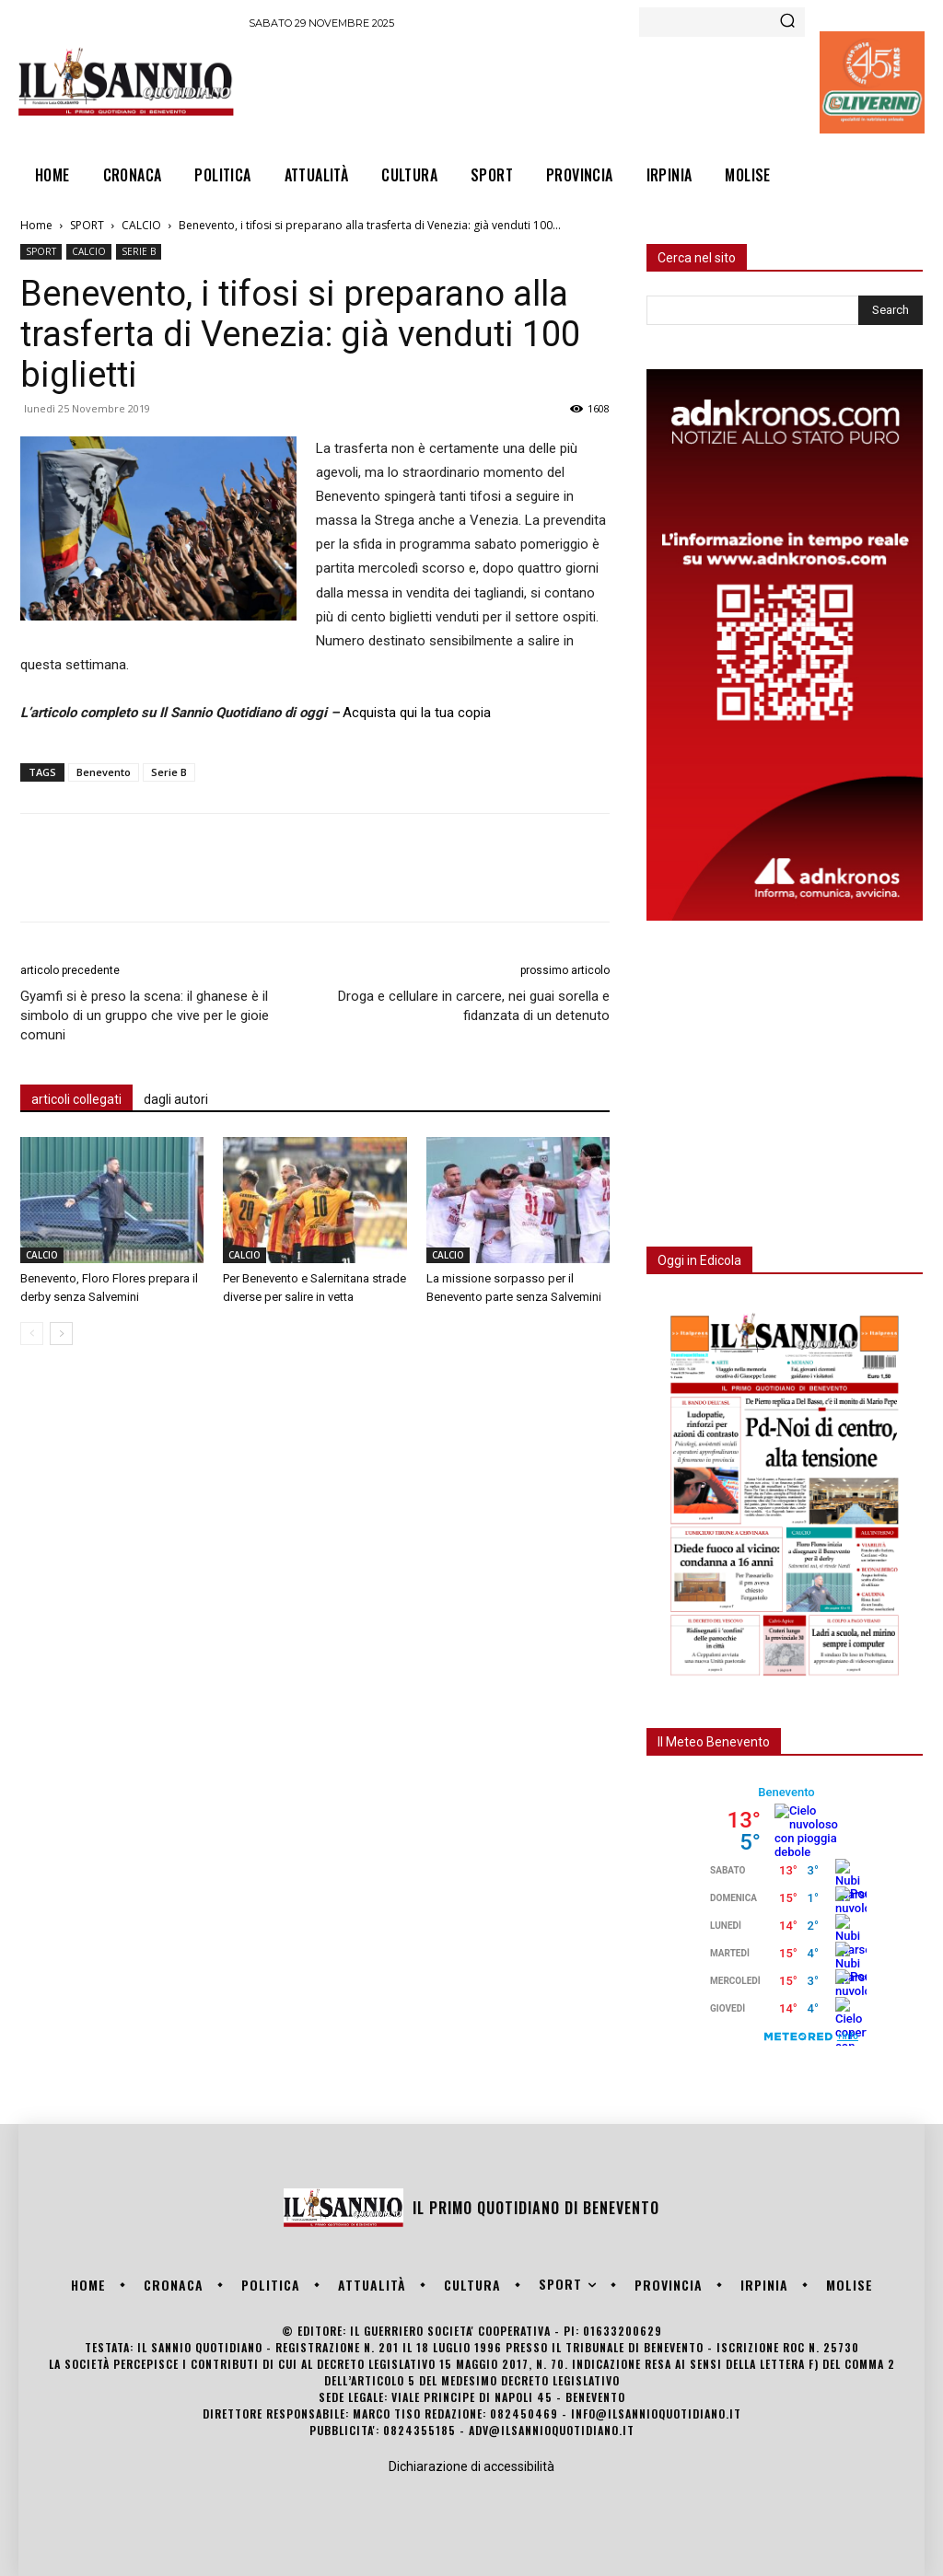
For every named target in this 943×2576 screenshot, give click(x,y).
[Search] (787, 22)
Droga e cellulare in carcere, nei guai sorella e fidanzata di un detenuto (474, 1006)
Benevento (103, 772)
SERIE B (139, 251)
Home (36, 225)
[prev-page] (31, 1333)
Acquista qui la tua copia (417, 712)
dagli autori (176, 1099)
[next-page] (61, 1333)
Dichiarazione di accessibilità (471, 2466)
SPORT (87, 225)
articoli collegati (76, 1099)
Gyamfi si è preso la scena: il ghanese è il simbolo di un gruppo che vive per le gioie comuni (144, 1015)
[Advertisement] (584, 88)
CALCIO (141, 225)
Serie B (169, 772)
